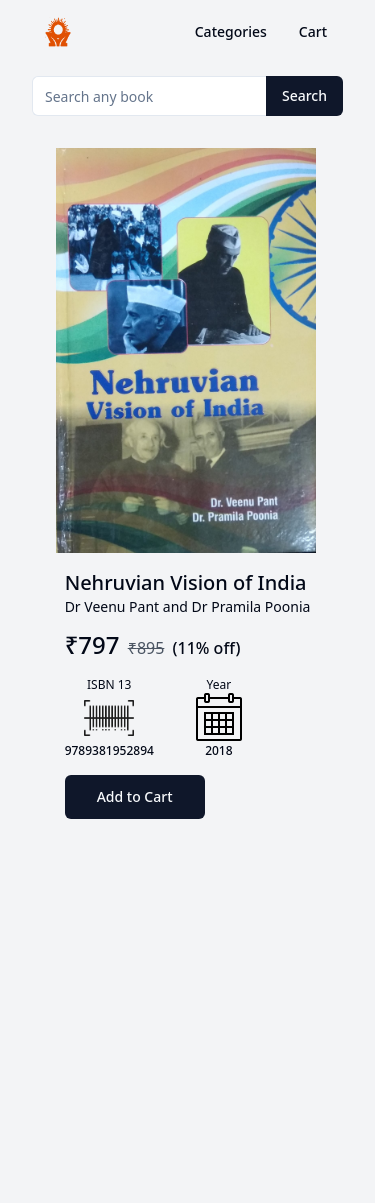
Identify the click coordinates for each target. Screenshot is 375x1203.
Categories (231, 31)
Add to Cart (135, 796)
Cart (313, 31)
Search (304, 95)
